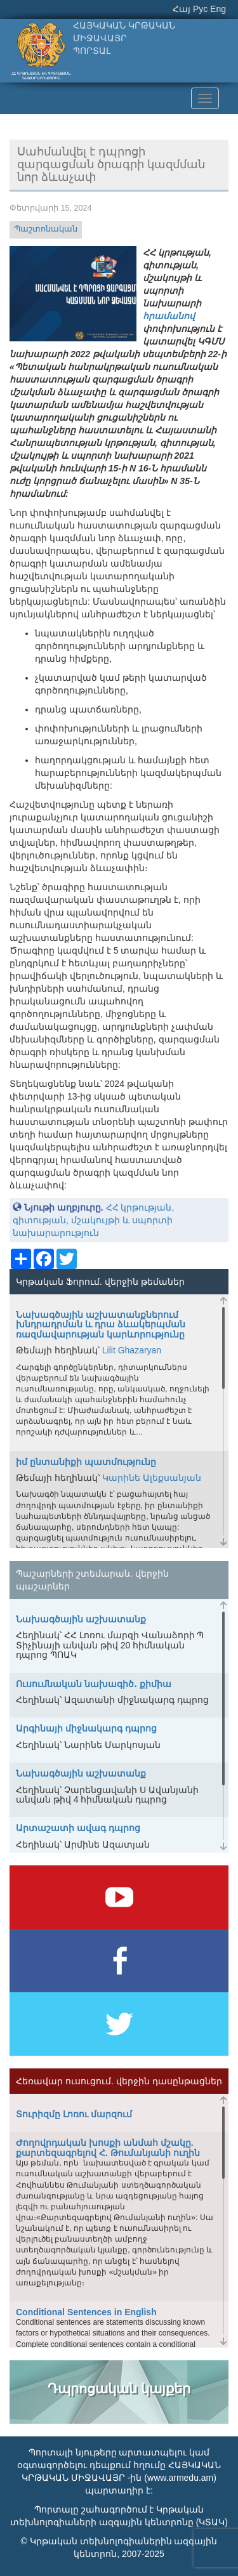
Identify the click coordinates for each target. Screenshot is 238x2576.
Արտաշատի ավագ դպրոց (78, 1828)
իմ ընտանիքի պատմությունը (86, 1462)
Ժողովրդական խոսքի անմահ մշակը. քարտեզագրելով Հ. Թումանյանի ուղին (108, 2147)
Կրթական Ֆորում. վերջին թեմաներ (100, 1282)
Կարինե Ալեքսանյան (151, 1478)
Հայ (181, 9)
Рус (200, 9)
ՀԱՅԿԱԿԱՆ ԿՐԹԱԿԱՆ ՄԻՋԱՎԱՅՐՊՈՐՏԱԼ (124, 38)
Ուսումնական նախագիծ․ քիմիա (93, 1684)
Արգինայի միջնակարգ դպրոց (86, 1728)
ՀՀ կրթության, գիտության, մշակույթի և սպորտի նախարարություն (93, 1220)
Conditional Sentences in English (86, 2312)
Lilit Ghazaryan (131, 1350)
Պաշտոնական (45, 229)
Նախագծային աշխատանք (81, 1619)
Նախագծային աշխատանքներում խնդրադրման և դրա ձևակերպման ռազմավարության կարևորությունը (100, 1324)
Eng (218, 9)
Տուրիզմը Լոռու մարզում (74, 2114)
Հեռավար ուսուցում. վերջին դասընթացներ (119, 2081)
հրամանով (169, 316)
